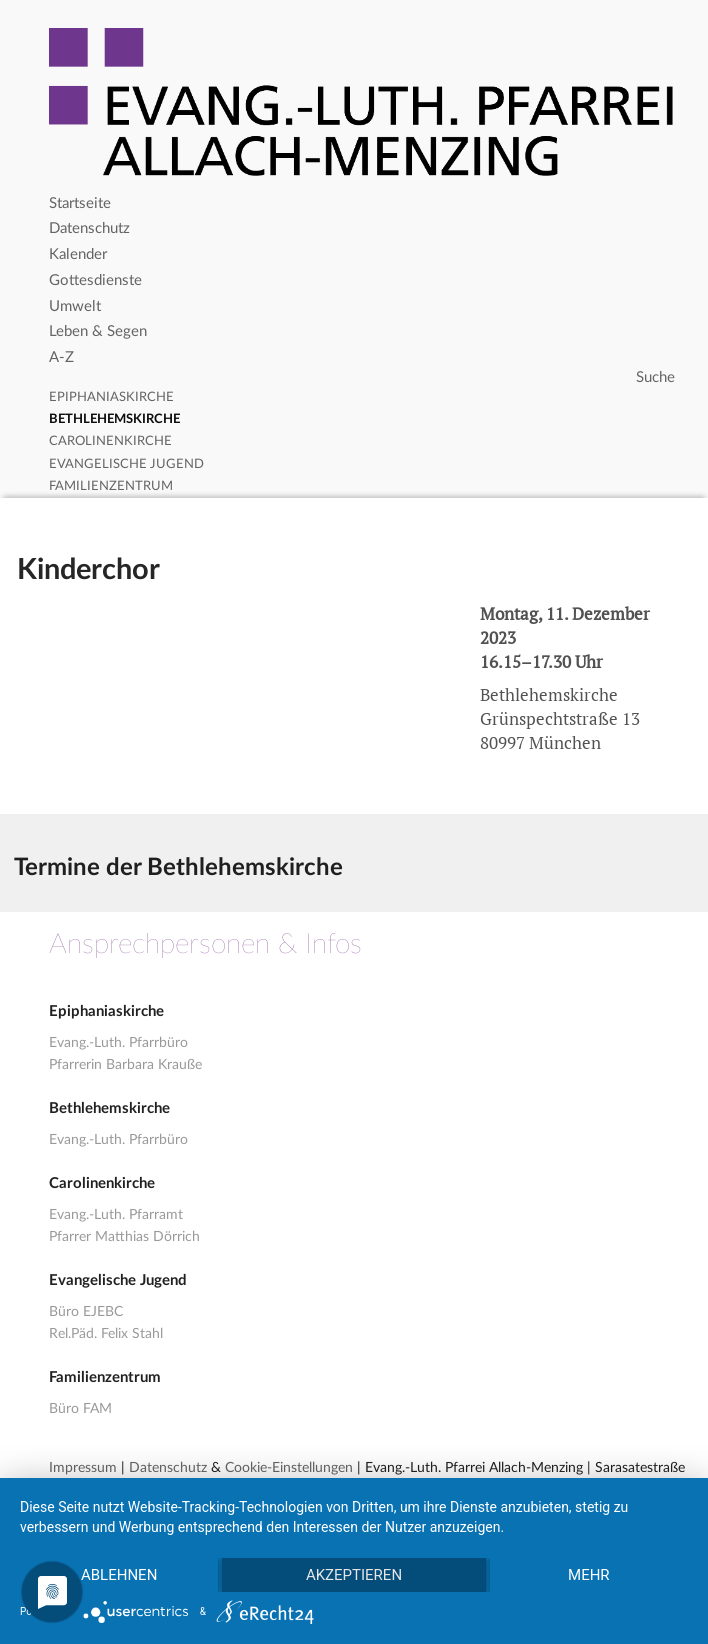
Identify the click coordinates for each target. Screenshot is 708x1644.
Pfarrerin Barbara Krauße (125, 1065)
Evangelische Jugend (126, 464)
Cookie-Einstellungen (289, 1468)
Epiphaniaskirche (111, 397)
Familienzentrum (111, 486)
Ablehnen (119, 1575)
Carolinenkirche (110, 441)
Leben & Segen (98, 331)
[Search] (364, 378)
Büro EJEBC (86, 1312)
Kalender (78, 254)
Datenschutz (89, 228)
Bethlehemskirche (114, 419)
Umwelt (75, 306)
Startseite (80, 203)
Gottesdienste (95, 280)
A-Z (61, 357)
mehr (589, 1575)
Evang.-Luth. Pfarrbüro (118, 1043)
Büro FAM (80, 1409)
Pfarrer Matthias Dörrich (124, 1237)
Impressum (83, 1468)
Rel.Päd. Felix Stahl (106, 1334)
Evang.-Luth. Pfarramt (116, 1215)
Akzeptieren (354, 1575)
